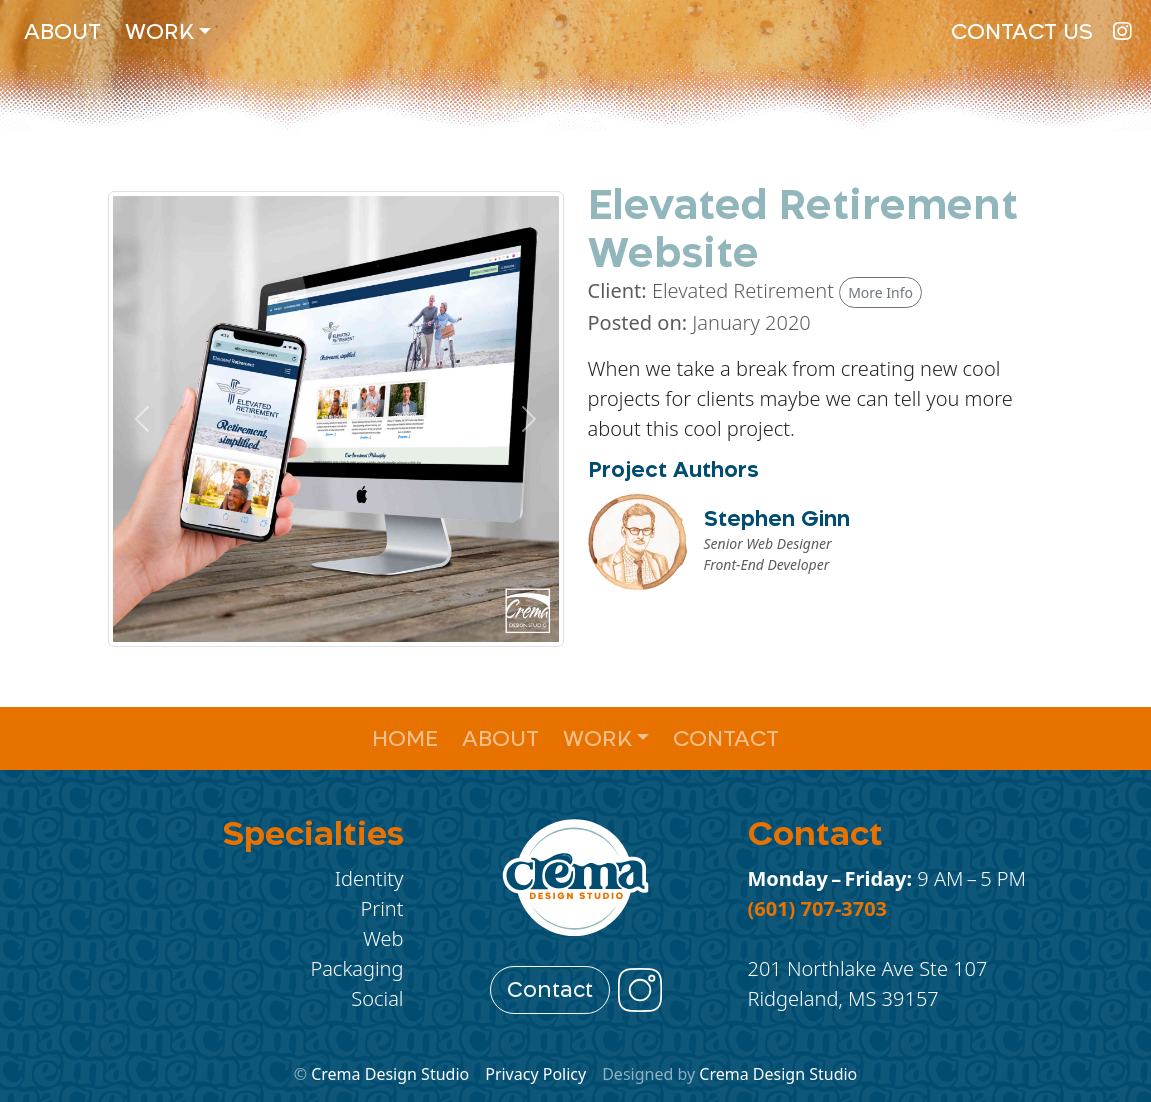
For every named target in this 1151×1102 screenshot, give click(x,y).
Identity (369, 878)
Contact (726, 738)
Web (383, 938)
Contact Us (1022, 31)
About (62, 31)
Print (382, 908)
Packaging (356, 968)
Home (405, 738)
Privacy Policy (535, 1074)
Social (377, 998)
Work (159, 31)
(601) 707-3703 (818, 908)
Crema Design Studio (390, 1074)
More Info (880, 292)
